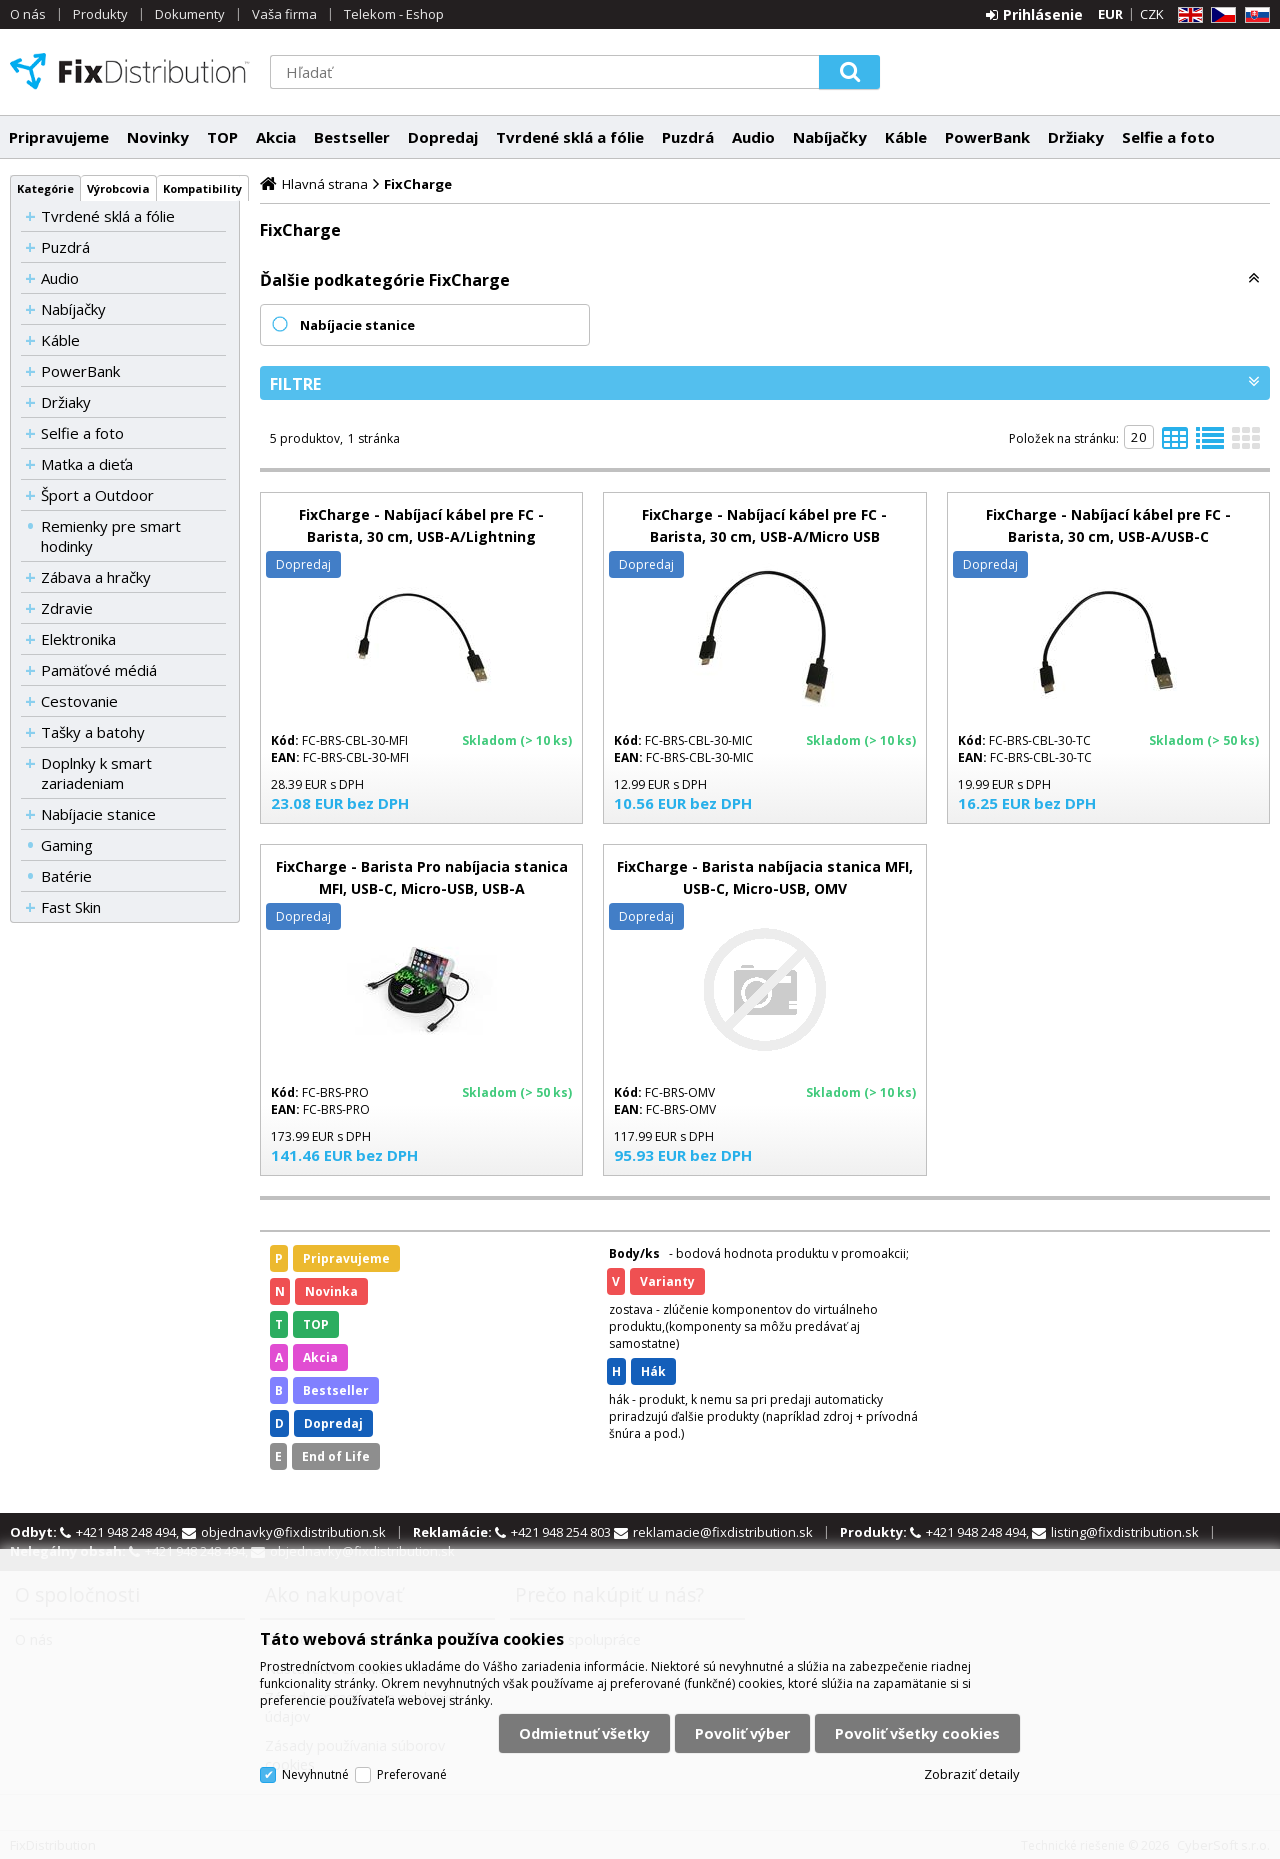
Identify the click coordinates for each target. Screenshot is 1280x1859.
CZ (1220, 15)
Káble (906, 137)
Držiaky (1076, 137)
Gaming (67, 845)
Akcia (276, 137)
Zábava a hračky (96, 577)
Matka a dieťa (87, 464)
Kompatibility (202, 188)
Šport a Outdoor (97, 495)
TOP (222, 137)
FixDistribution (130, 71)
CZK (1152, 14)
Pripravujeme (59, 137)
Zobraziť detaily (972, 1774)
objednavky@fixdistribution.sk (293, 1532)
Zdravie (67, 608)
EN (1187, 15)
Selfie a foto (1168, 137)
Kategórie (45, 188)
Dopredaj (443, 137)
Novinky (158, 137)
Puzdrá (688, 137)
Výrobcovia (118, 188)
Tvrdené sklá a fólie (570, 137)
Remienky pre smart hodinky (111, 536)
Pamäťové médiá (99, 670)
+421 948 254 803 (562, 1532)
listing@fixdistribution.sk (1125, 1532)
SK (1254, 15)
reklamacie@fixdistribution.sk (723, 1532)
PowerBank (987, 137)
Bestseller (352, 137)
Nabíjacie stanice (98, 814)
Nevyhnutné (315, 1774)
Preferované (412, 1774)
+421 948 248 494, (129, 1532)
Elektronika (78, 639)
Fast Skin (71, 907)
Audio (753, 137)
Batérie (66, 876)
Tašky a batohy (93, 732)
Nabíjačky (830, 137)
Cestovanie (79, 701)
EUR (1110, 14)
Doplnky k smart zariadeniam (96, 773)
